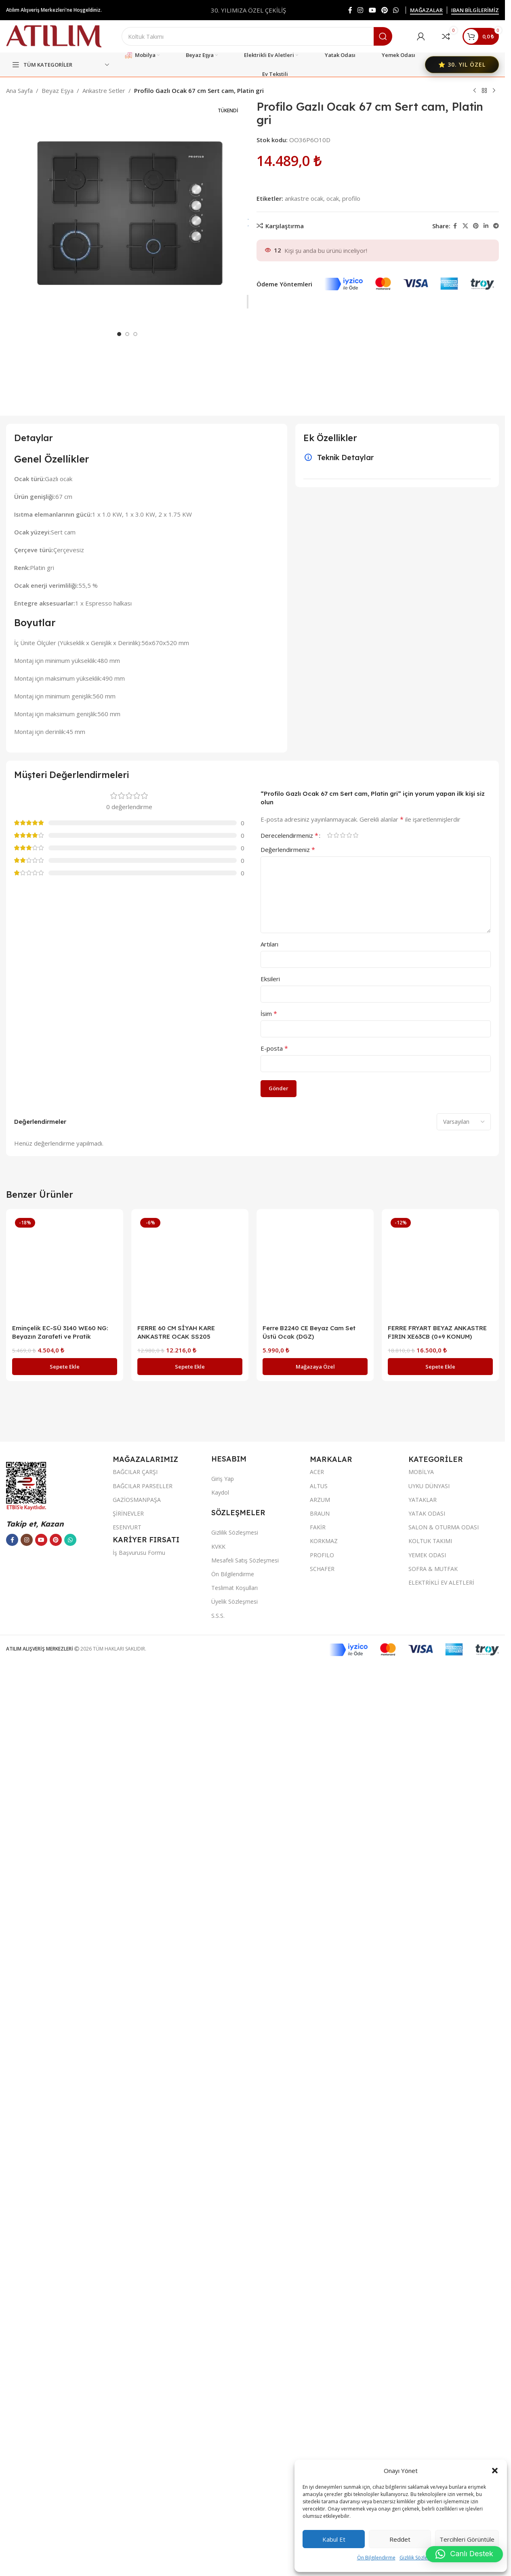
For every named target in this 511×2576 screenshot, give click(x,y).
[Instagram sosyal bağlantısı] (360, 10)
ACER (317, 2384)
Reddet (399, 2539)
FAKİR (318, 2439)
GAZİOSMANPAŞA (137, 2411)
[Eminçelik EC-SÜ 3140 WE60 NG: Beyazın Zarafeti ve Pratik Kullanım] (64, 2179)
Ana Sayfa (19, 90)
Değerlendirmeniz (288, 1761)
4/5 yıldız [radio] (349, 1747)
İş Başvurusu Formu (139, 2465)
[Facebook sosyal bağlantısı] (350, 10)
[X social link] (465, 226)
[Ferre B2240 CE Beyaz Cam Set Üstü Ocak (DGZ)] (315, 2179)
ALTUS (319, 2397)
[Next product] (494, 91)
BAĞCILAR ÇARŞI (135, 2384)
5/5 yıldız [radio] (355, 1747)
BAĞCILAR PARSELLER (142, 2397)
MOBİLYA (421, 2384)
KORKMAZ (324, 2453)
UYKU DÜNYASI (429, 2397)
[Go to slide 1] (119, 698)
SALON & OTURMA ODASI (443, 2439)
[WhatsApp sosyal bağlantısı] (396, 10)
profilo (351, 198)
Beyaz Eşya (58, 90)
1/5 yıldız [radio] (329, 1747)
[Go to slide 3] (135, 698)
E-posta (274, 1960)
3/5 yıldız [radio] (342, 1747)
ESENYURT (127, 2439)
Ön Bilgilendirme (376, 2557)
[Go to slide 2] (127, 698)
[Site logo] (53, 36)
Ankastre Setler (103, 90)
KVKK (218, 2458)
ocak (332, 198)
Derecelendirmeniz (289, 1747)
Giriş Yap (222, 2390)
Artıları (269, 1856)
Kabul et (333, 2539)
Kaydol (220, 2404)
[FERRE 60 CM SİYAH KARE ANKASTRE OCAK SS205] (189, 2179)
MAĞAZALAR (426, 10)
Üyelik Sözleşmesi (234, 2513)
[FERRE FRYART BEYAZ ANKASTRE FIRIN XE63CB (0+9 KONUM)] (440, 2179)
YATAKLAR (422, 2411)
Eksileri (270, 1890)
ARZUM (320, 2411)
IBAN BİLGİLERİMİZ (475, 10)
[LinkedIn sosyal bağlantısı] (486, 226)
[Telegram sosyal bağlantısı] (496, 226)
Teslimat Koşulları (234, 2500)
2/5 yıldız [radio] (336, 1747)
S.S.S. (218, 2527)
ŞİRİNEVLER (128, 2425)
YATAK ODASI (426, 2425)
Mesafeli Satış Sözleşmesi (245, 2472)
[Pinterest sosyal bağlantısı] (384, 10)
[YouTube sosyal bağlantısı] (372, 10)
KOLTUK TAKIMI (430, 2453)
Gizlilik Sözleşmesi (420, 2557)
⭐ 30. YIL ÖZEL (462, 64)
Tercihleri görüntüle (467, 2539)
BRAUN (320, 2425)
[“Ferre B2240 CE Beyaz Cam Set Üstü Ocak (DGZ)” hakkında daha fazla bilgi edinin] (315, 2278)
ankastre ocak (304, 198)
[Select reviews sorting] (464, 2033)
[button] (495, 2471)
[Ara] (257, 36)
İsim (269, 1925)
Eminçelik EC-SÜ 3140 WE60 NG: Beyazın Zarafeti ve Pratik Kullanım (60, 2248)
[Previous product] (474, 91)
